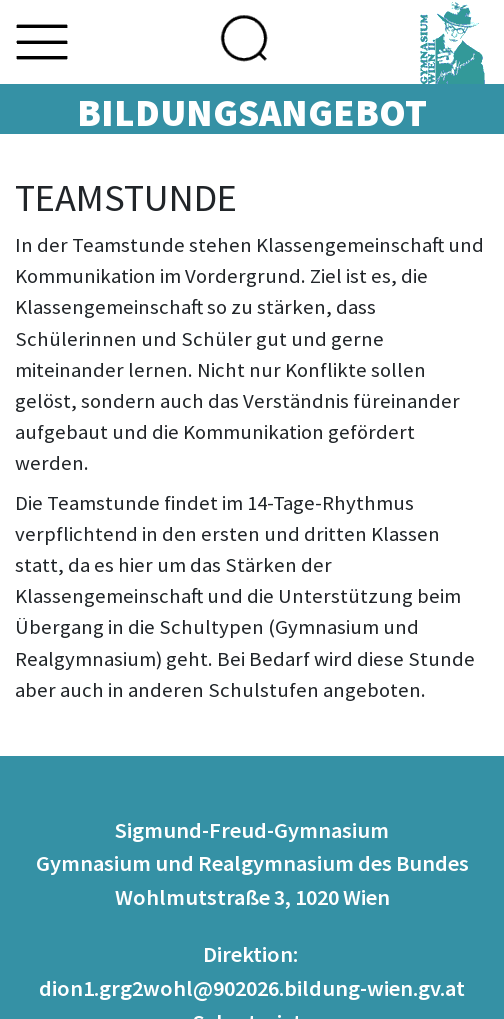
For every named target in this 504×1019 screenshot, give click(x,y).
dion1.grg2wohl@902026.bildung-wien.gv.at (252, 988)
